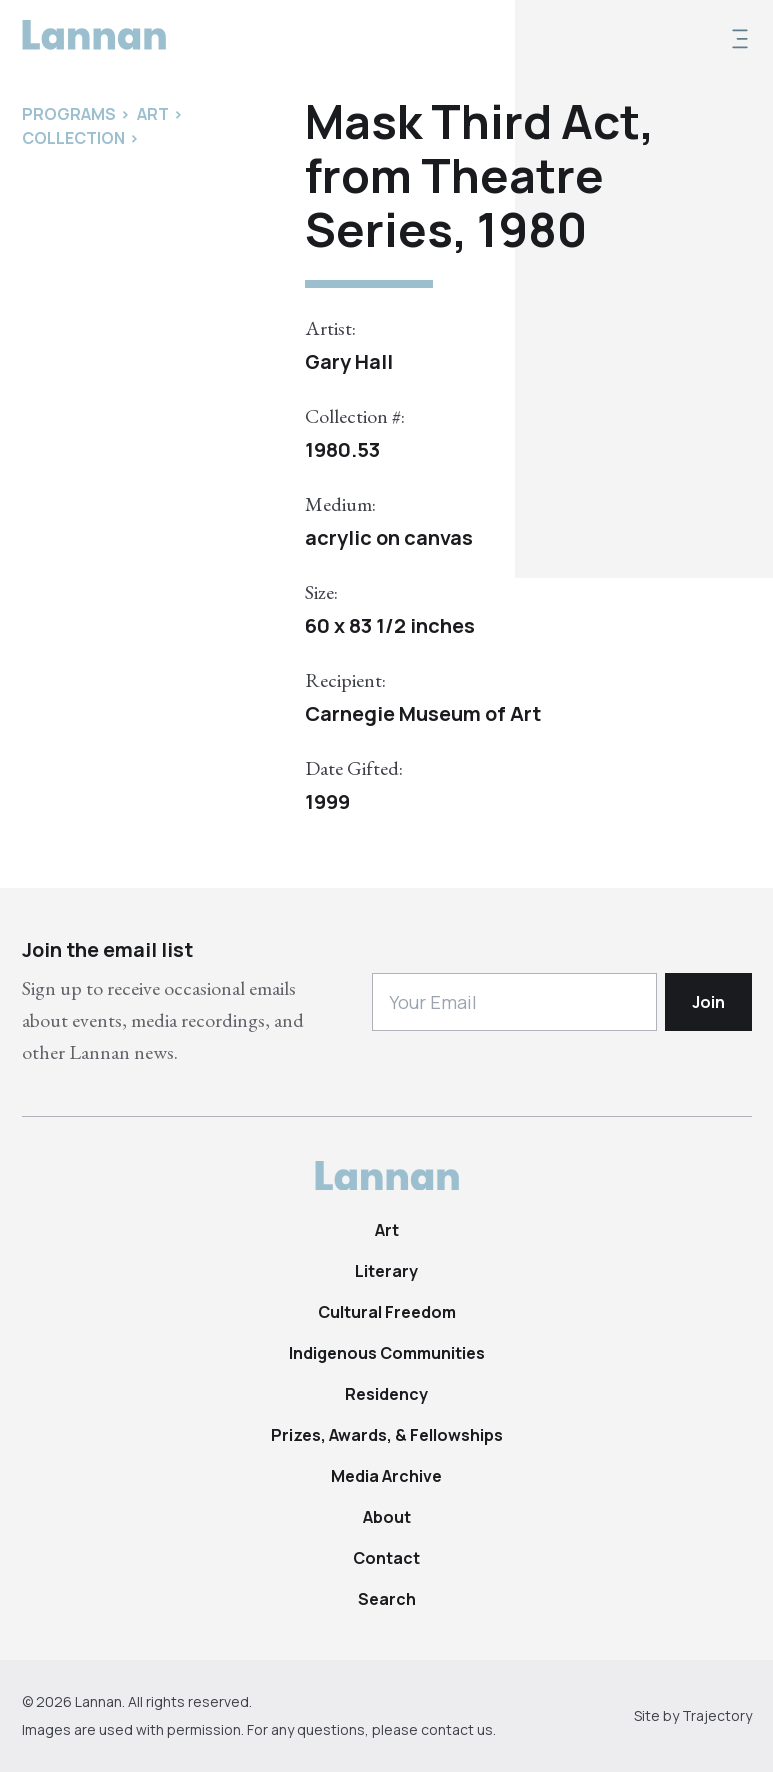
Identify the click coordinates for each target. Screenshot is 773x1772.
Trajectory (717, 1715)
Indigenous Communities (387, 1353)
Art (387, 1230)
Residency (386, 1394)
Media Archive (386, 1476)
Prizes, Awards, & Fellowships (387, 1435)
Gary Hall (349, 361)
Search (387, 1599)
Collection (73, 138)
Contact (386, 1558)
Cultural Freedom (387, 1312)
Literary (386, 1271)
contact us (457, 1729)
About (387, 1517)
